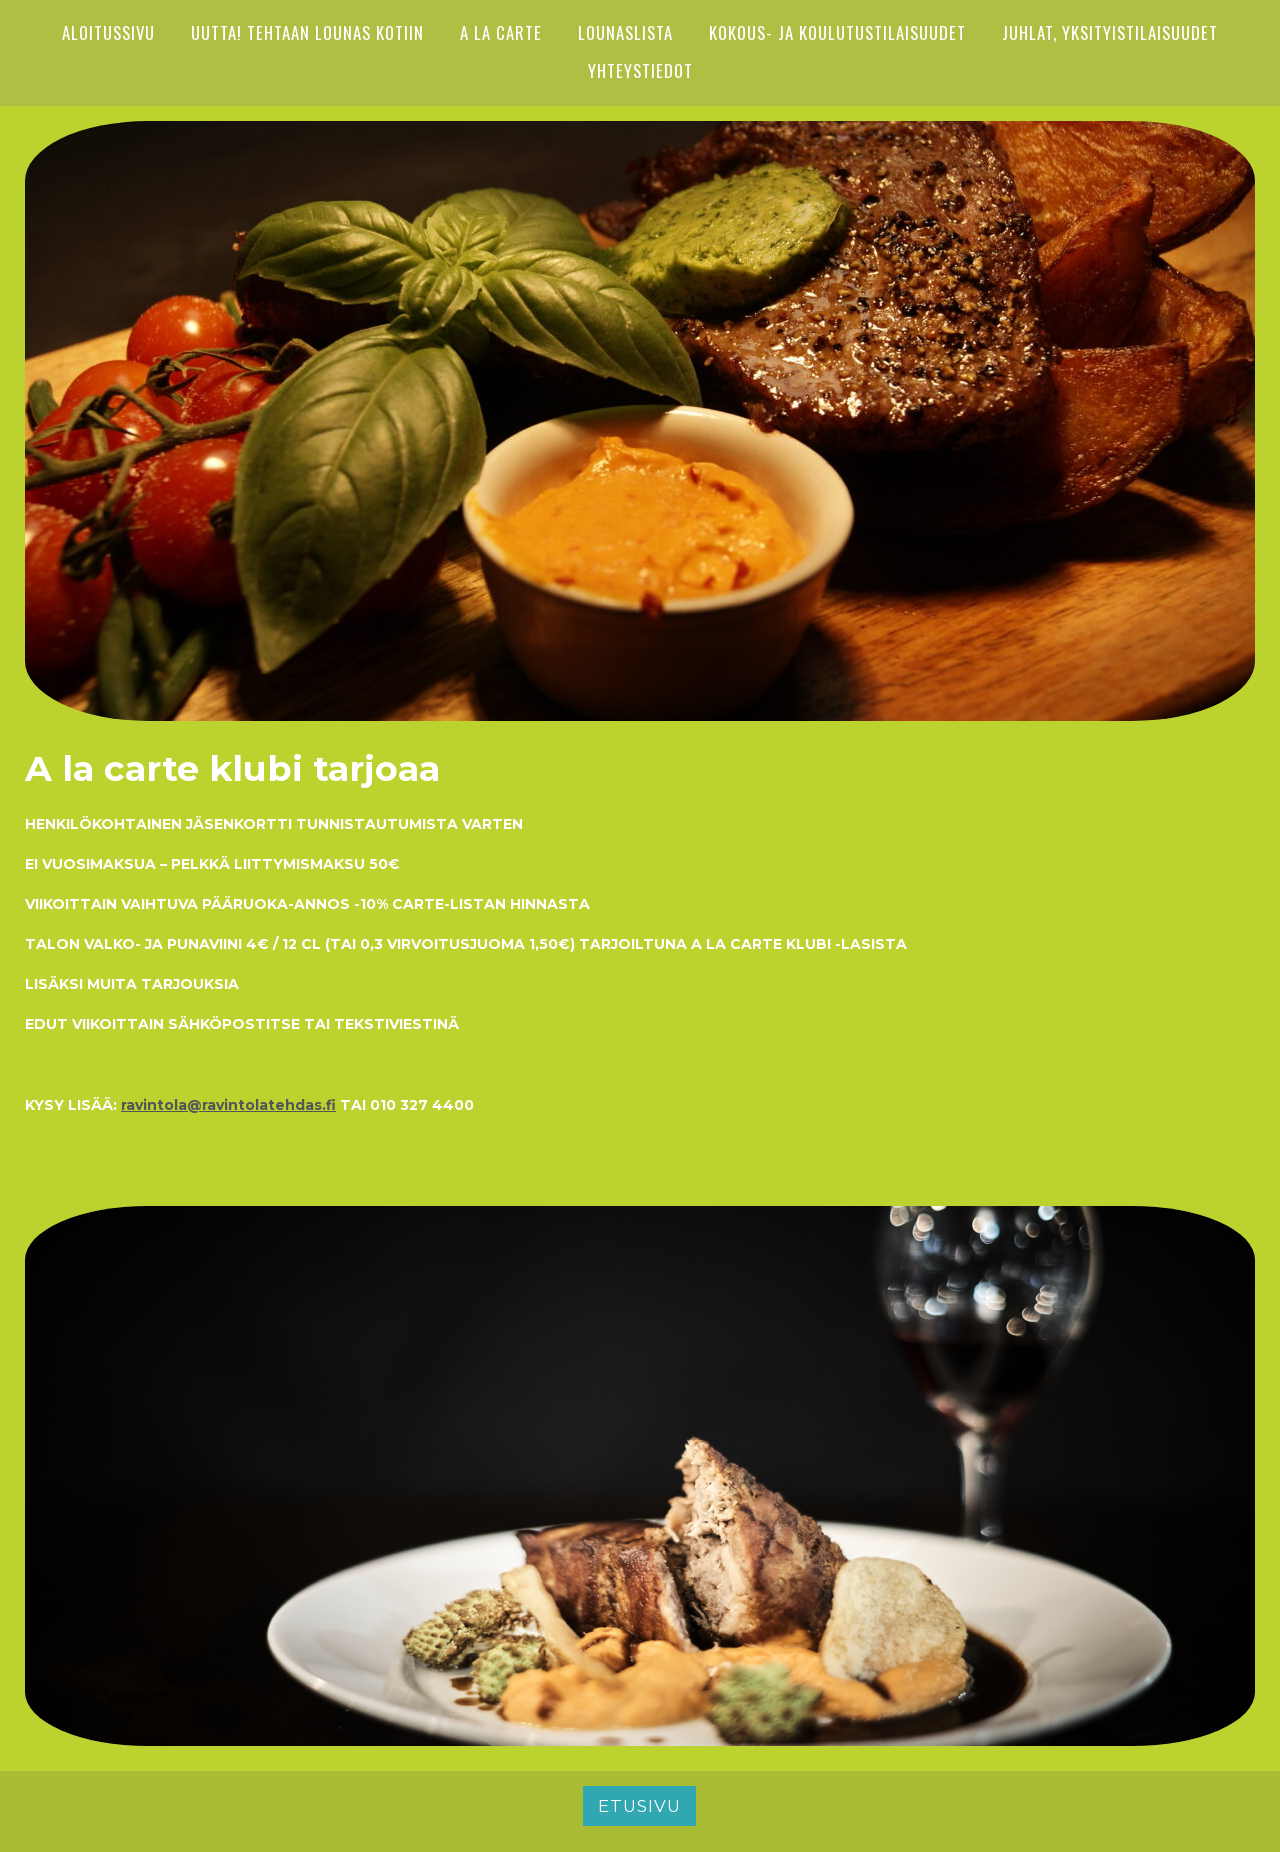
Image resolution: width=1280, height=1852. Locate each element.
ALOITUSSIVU (108, 32)
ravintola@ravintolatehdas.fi (228, 1105)
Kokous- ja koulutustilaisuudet (837, 32)
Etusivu (639, 1806)
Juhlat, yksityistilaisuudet (1110, 32)
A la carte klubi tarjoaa (232, 768)
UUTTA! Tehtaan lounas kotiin (307, 32)
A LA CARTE (501, 32)
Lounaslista (625, 32)
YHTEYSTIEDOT (640, 70)
